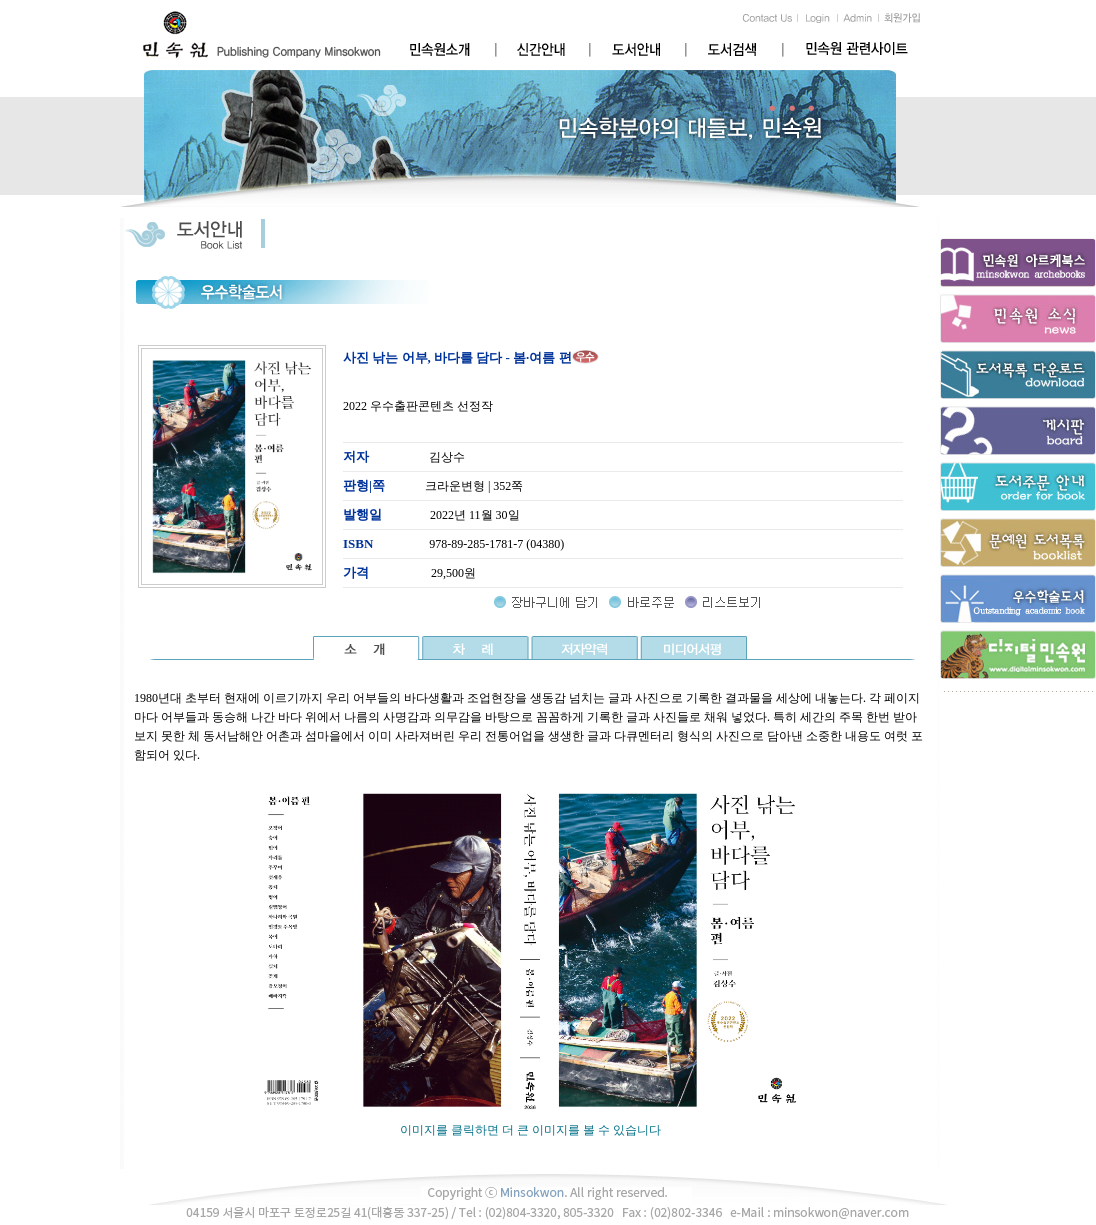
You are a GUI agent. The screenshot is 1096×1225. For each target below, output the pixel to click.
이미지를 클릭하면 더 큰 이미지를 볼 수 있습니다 (530, 1124)
